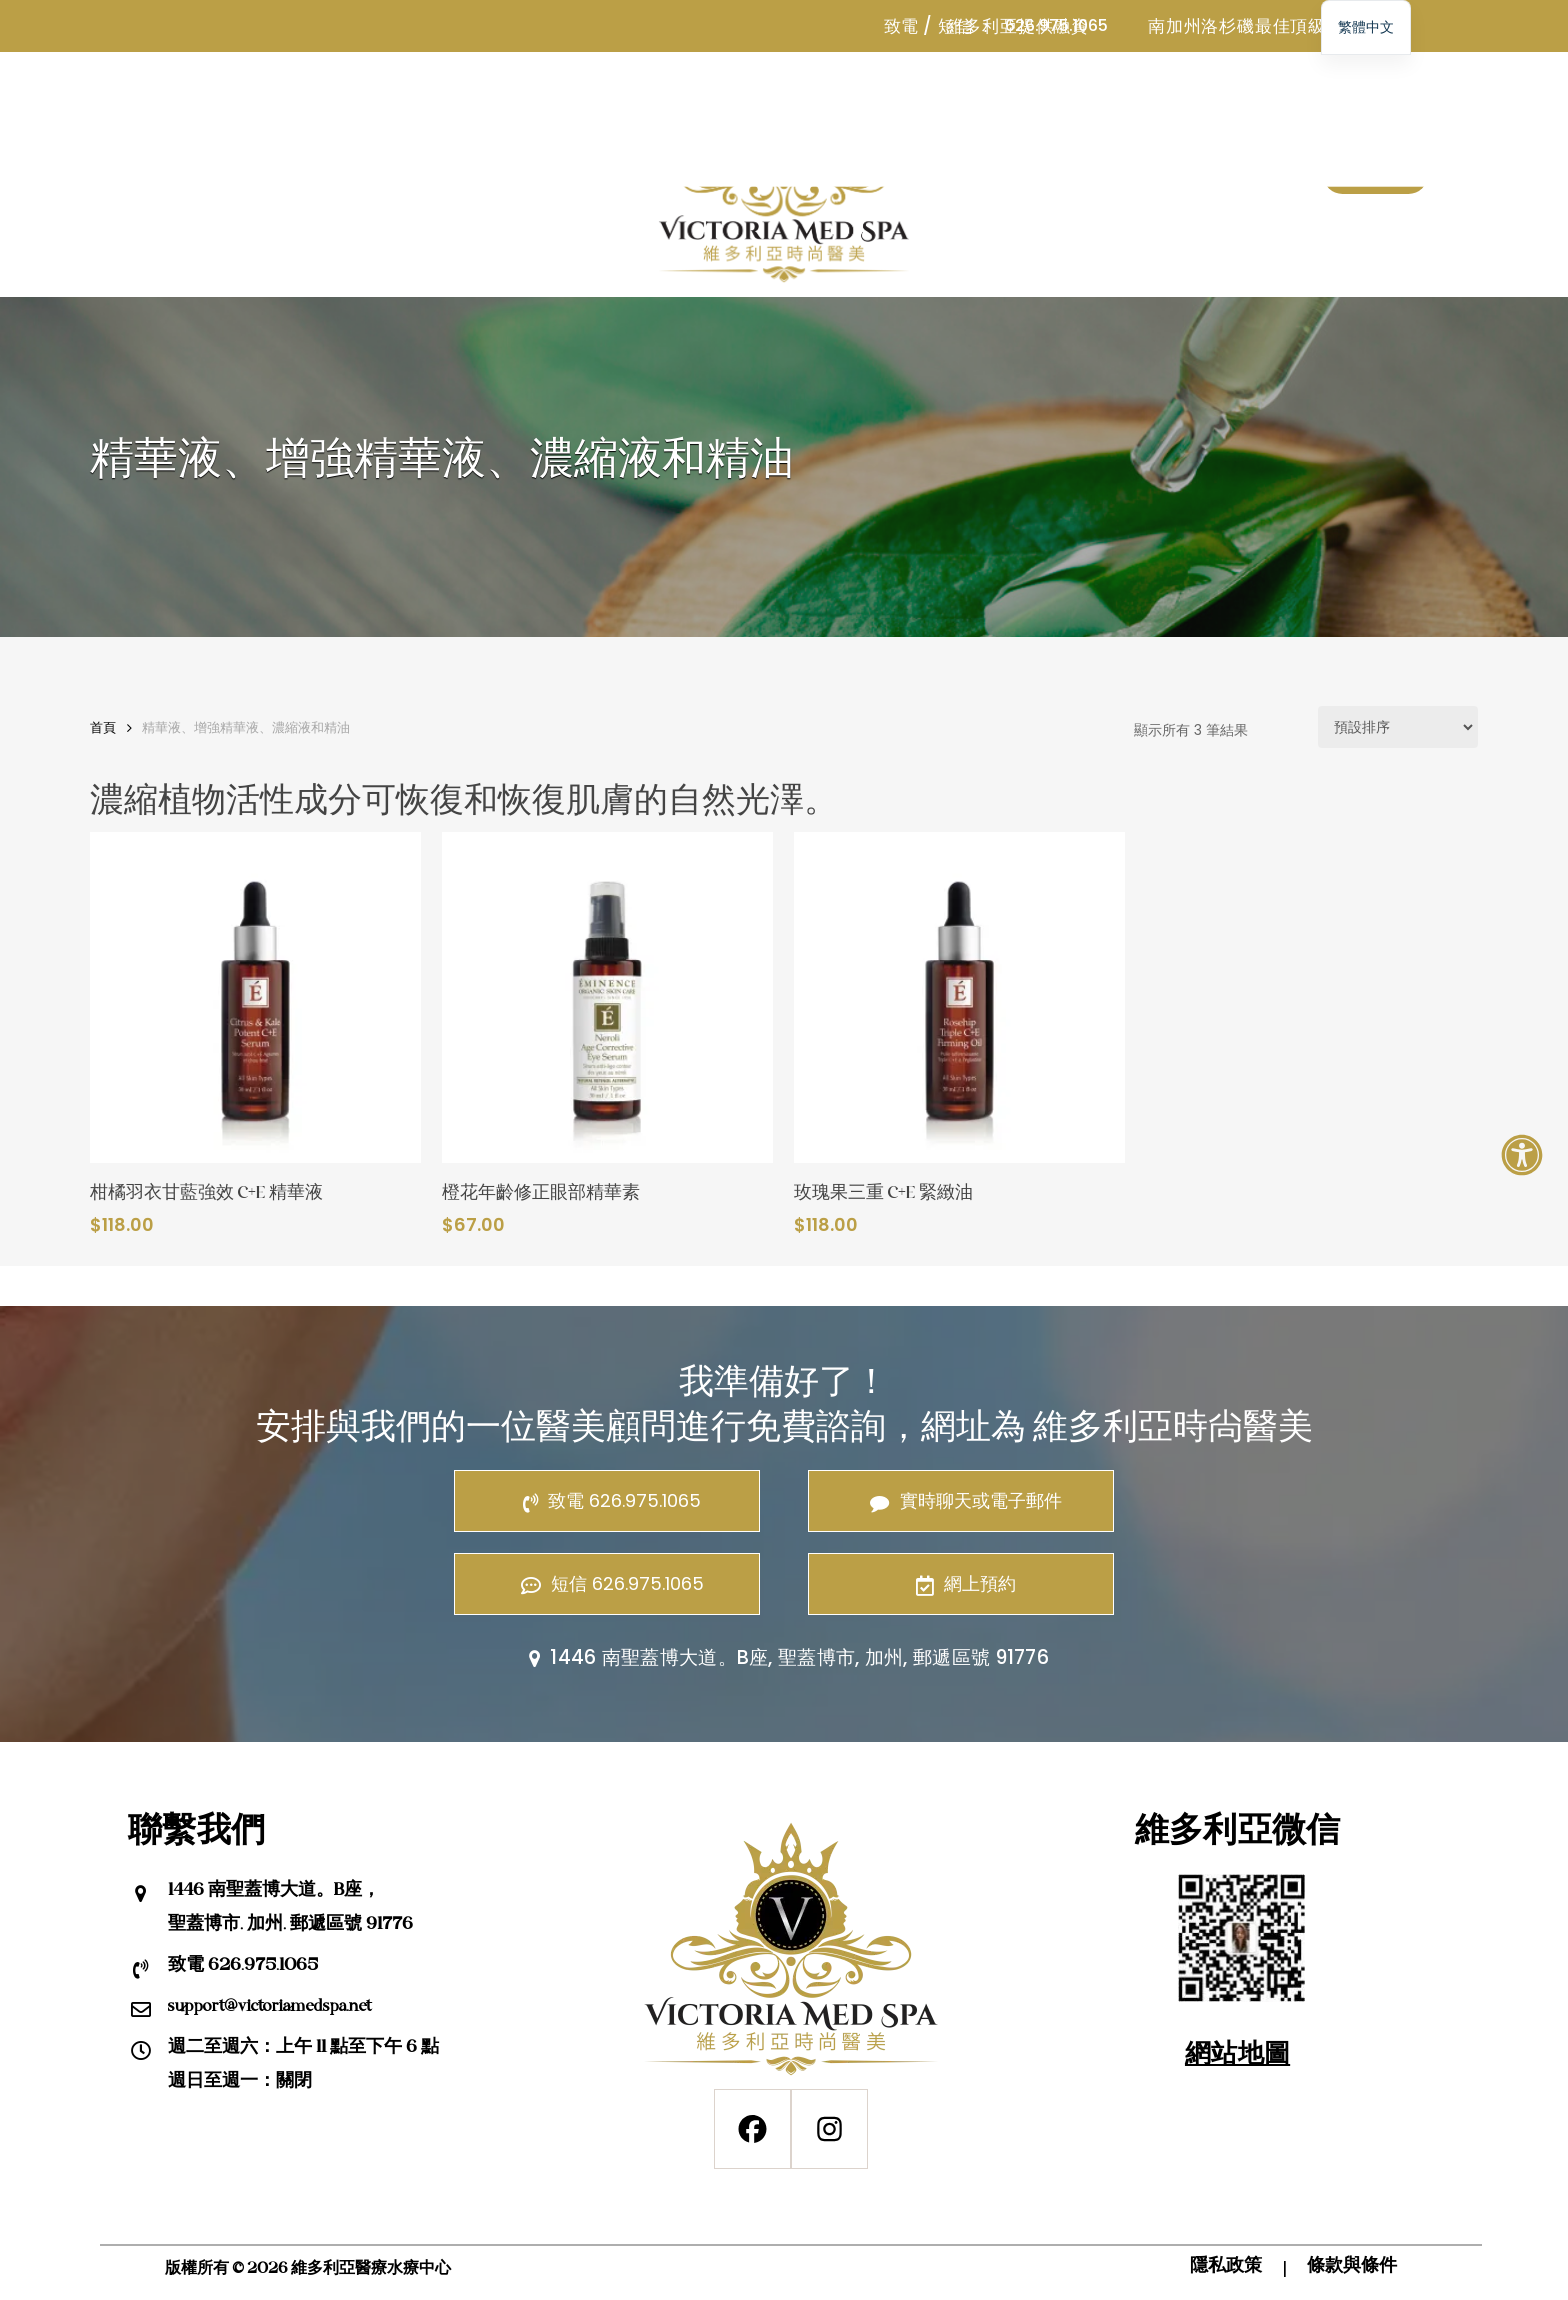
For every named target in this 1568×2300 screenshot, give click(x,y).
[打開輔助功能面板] (1522, 1155)
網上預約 (961, 1583)
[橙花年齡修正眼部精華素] (607, 997)
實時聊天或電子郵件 (961, 1500)
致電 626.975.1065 (607, 1500)
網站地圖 (1237, 2055)
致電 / (908, 26)
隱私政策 (1226, 2266)
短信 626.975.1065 (607, 1583)
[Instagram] (829, 2129)
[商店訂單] (1398, 727)
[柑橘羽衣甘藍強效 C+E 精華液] (255, 997)
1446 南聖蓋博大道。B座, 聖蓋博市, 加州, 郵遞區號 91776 (784, 1657)
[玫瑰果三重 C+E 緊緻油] (959, 997)
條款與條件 (1352, 2266)
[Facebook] (752, 2129)
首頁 (103, 727)
